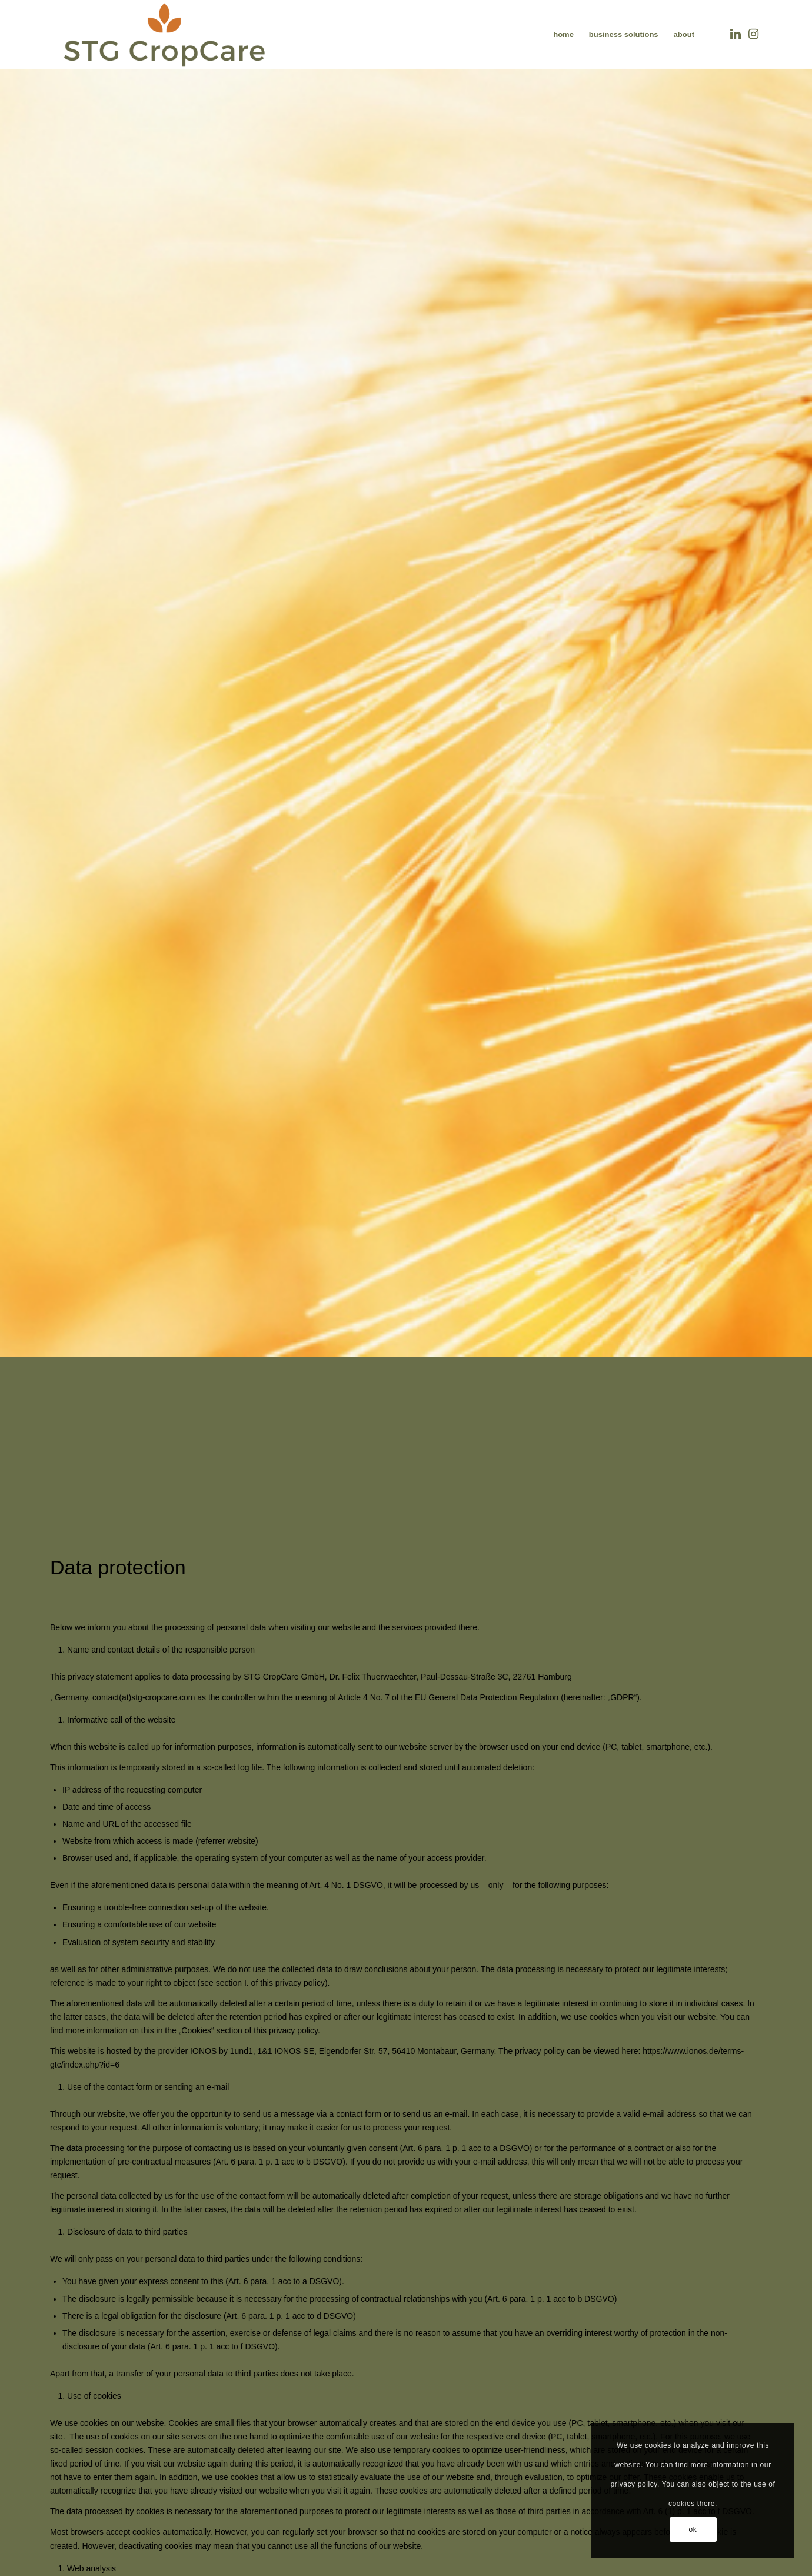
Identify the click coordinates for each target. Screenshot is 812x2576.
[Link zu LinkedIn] (735, 34)
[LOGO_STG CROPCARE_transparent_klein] (164, 35)
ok (693, 2529)
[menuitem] (563, 35)
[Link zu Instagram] (753, 34)
